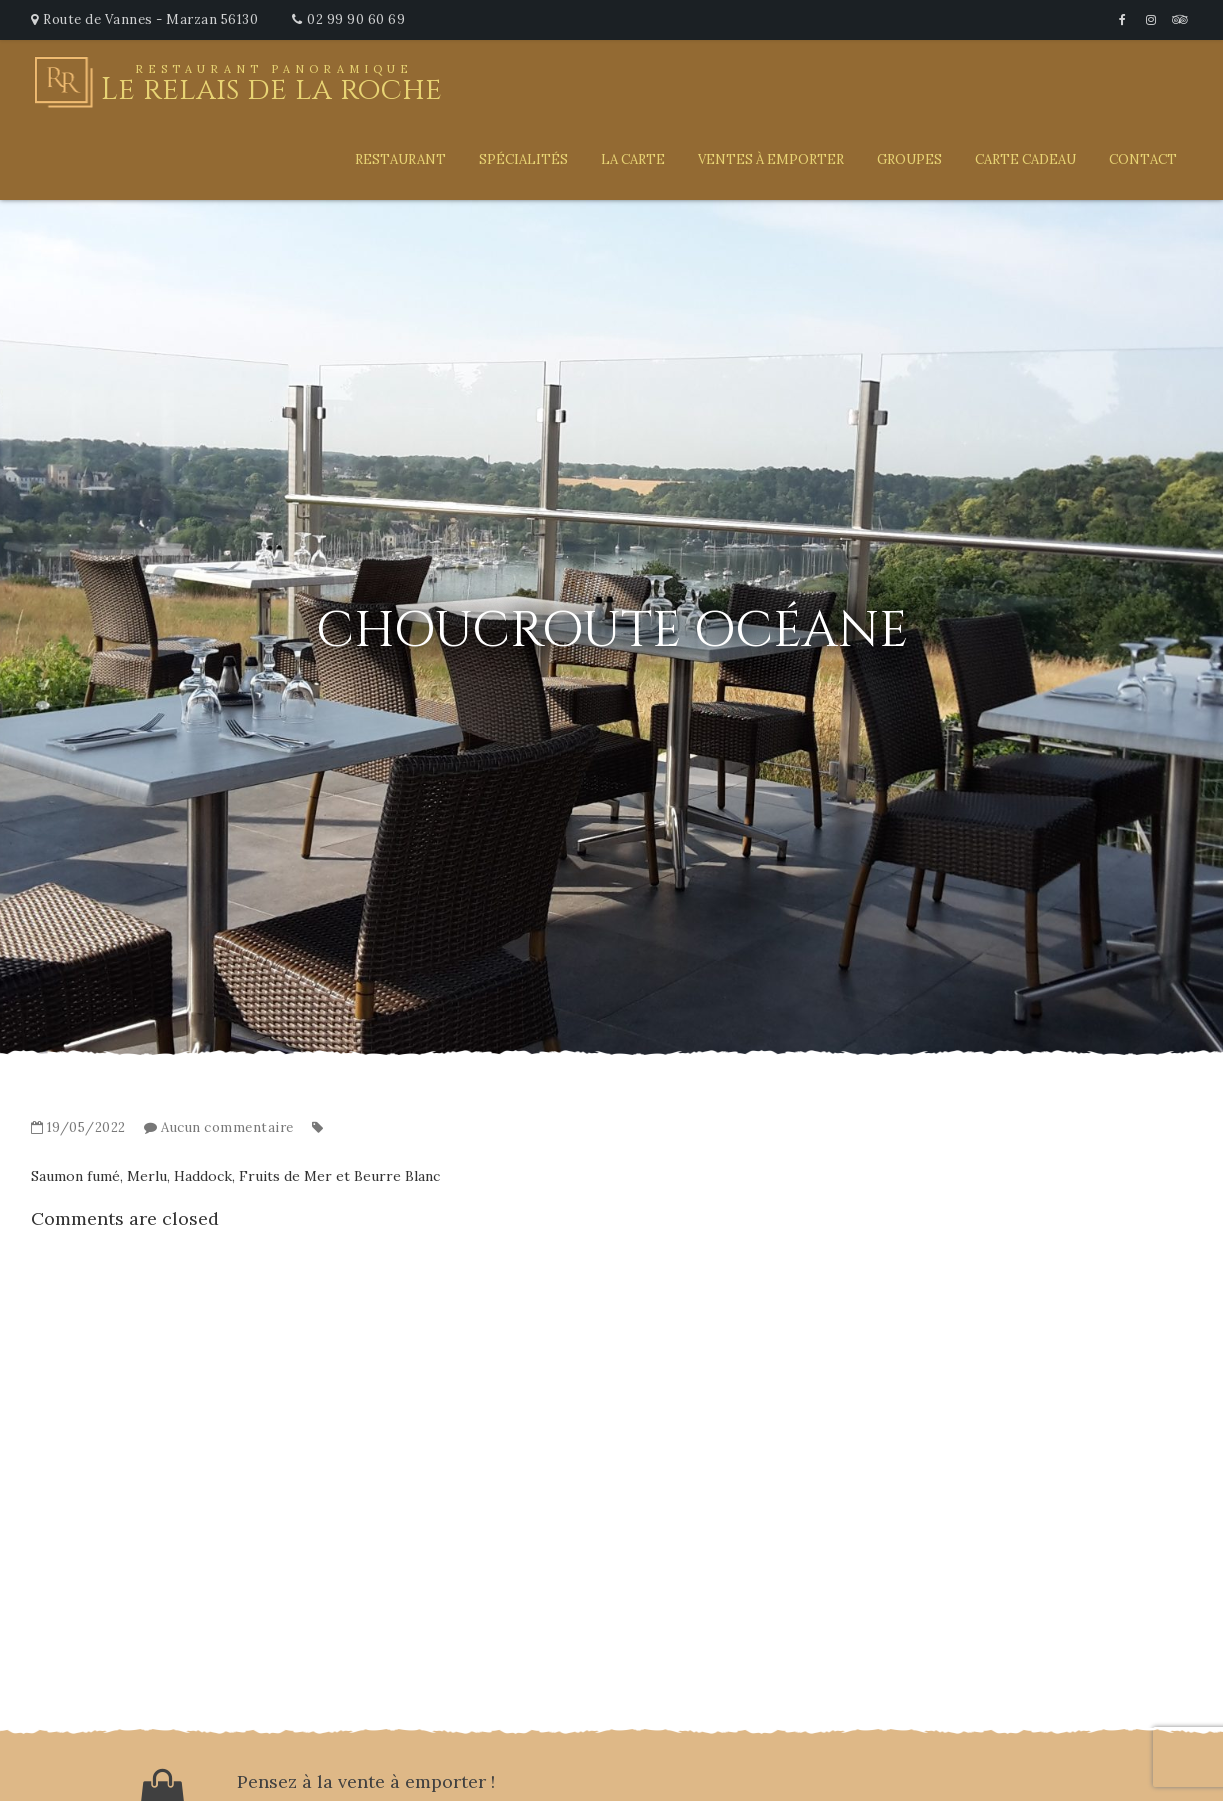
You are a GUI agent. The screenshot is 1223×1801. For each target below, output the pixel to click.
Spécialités (523, 159)
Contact (1143, 159)
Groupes (909, 159)
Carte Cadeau (1025, 159)
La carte (633, 159)
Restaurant (400, 159)
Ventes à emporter (771, 159)
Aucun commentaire (227, 1127)
